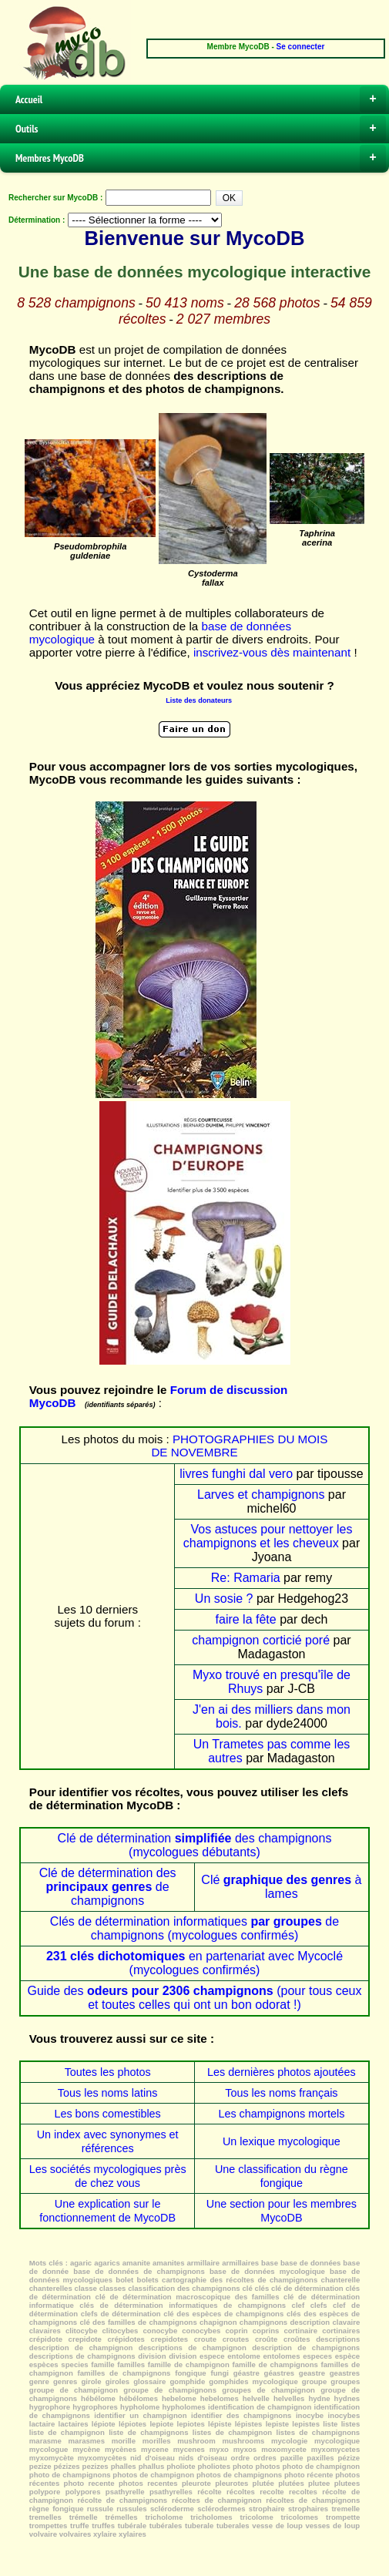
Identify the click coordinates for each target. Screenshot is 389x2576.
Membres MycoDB (200, 158)
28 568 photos (277, 303)
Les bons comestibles (107, 2113)
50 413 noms (185, 303)
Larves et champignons (260, 1494)
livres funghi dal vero (236, 1473)
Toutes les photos (108, 2072)
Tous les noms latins (108, 2093)
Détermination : (36, 220)
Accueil (200, 99)
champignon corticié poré (261, 1640)
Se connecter (301, 46)
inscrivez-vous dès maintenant (271, 652)
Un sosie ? (224, 1598)
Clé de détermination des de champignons (107, 1886)
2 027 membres (223, 319)
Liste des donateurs (199, 700)
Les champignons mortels (281, 2113)
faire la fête (246, 1619)
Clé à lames (281, 1886)
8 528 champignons (76, 303)
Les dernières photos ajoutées (281, 2072)
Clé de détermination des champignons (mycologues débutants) (195, 1845)
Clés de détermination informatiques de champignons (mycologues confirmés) (194, 1928)
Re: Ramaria (245, 1577)
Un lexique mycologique (281, 2141)
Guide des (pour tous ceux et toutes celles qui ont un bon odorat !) (195, 1997)
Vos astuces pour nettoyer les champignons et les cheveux (268, 1536)
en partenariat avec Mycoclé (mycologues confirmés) (194, 1963)
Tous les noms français (281, 2093)
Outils (200, 129)
